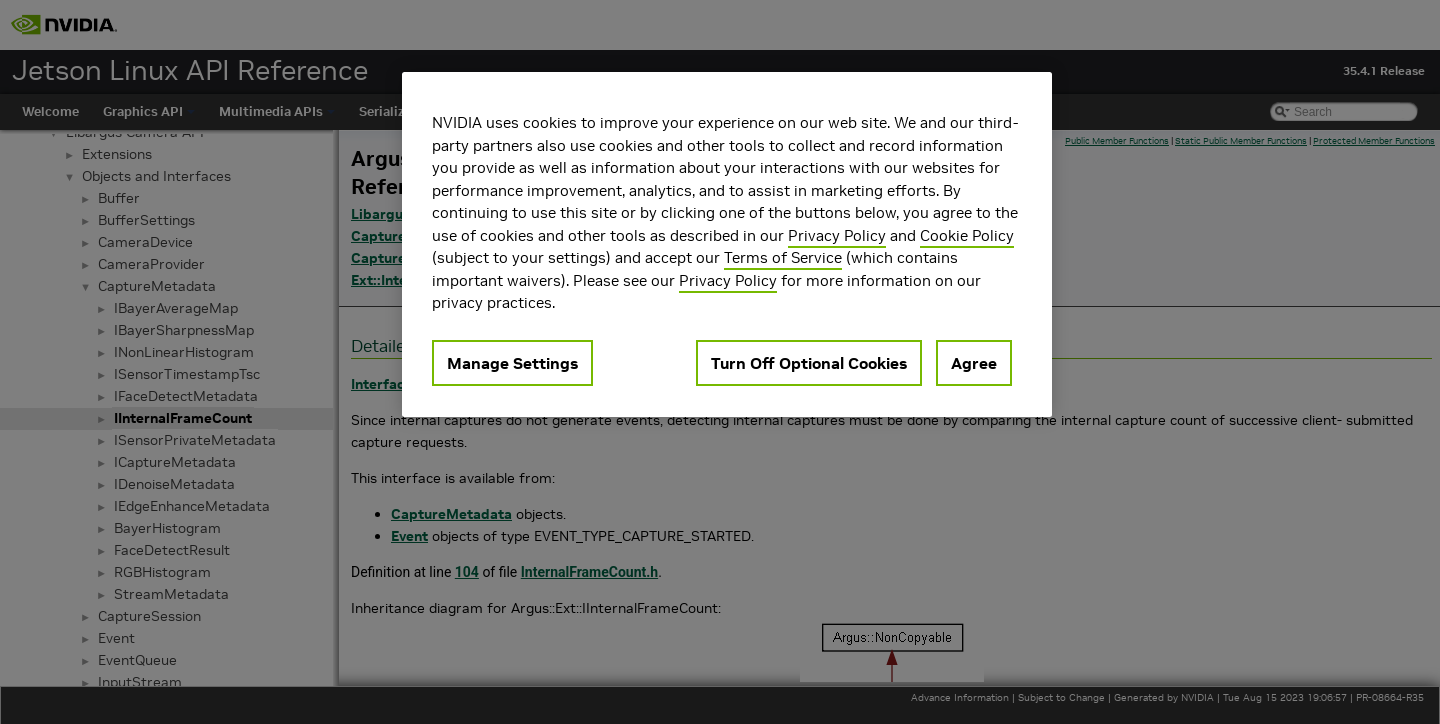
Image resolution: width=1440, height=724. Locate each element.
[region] (727, 244)
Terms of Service (783, 257)
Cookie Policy (967, 235)
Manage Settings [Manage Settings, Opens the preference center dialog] (512, 363)
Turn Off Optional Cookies (809, 363)
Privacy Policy (837, 235)
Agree (974, 363)
